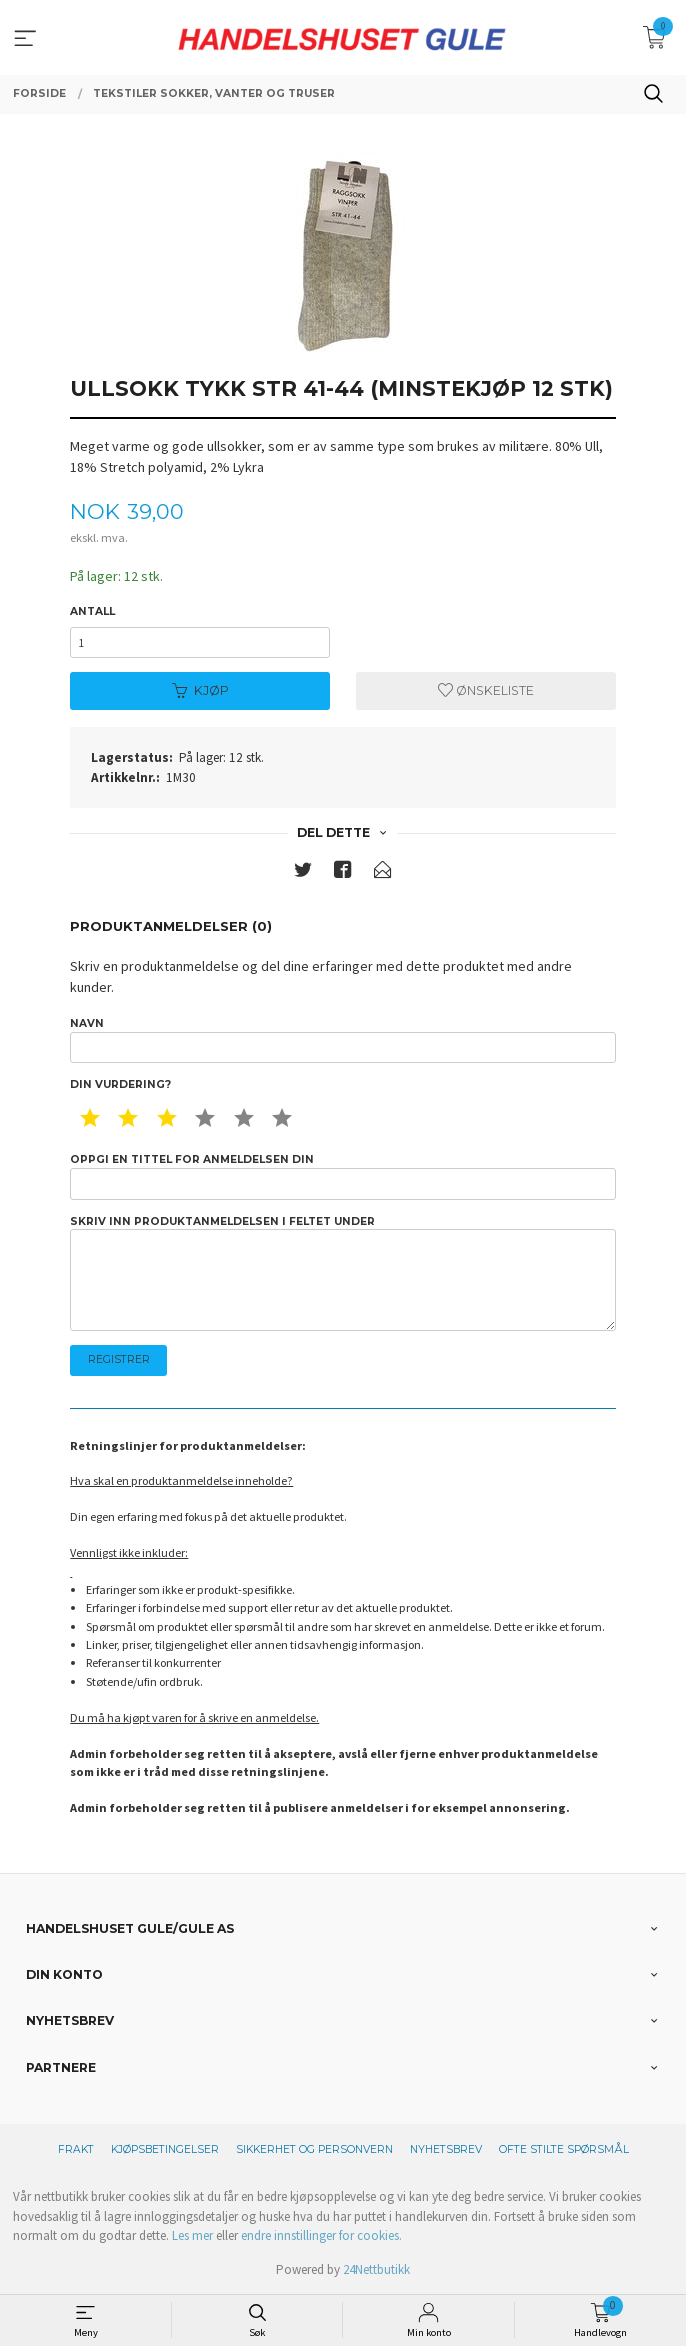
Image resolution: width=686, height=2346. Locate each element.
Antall (92, 611)
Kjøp (200, 690)
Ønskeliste (486, 690)
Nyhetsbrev (446, 2149)
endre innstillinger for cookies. (321, 2235)
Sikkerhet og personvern (314, 2149)
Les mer (192, 2235)
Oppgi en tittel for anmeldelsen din (342, 1176)
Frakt (76, 2149)
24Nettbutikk (376, 2269)
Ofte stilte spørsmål (564, 2149)
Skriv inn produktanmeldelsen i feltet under (342, 1273)
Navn (342, 1040)
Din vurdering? (120, 1084)
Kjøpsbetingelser (165, 2149)
